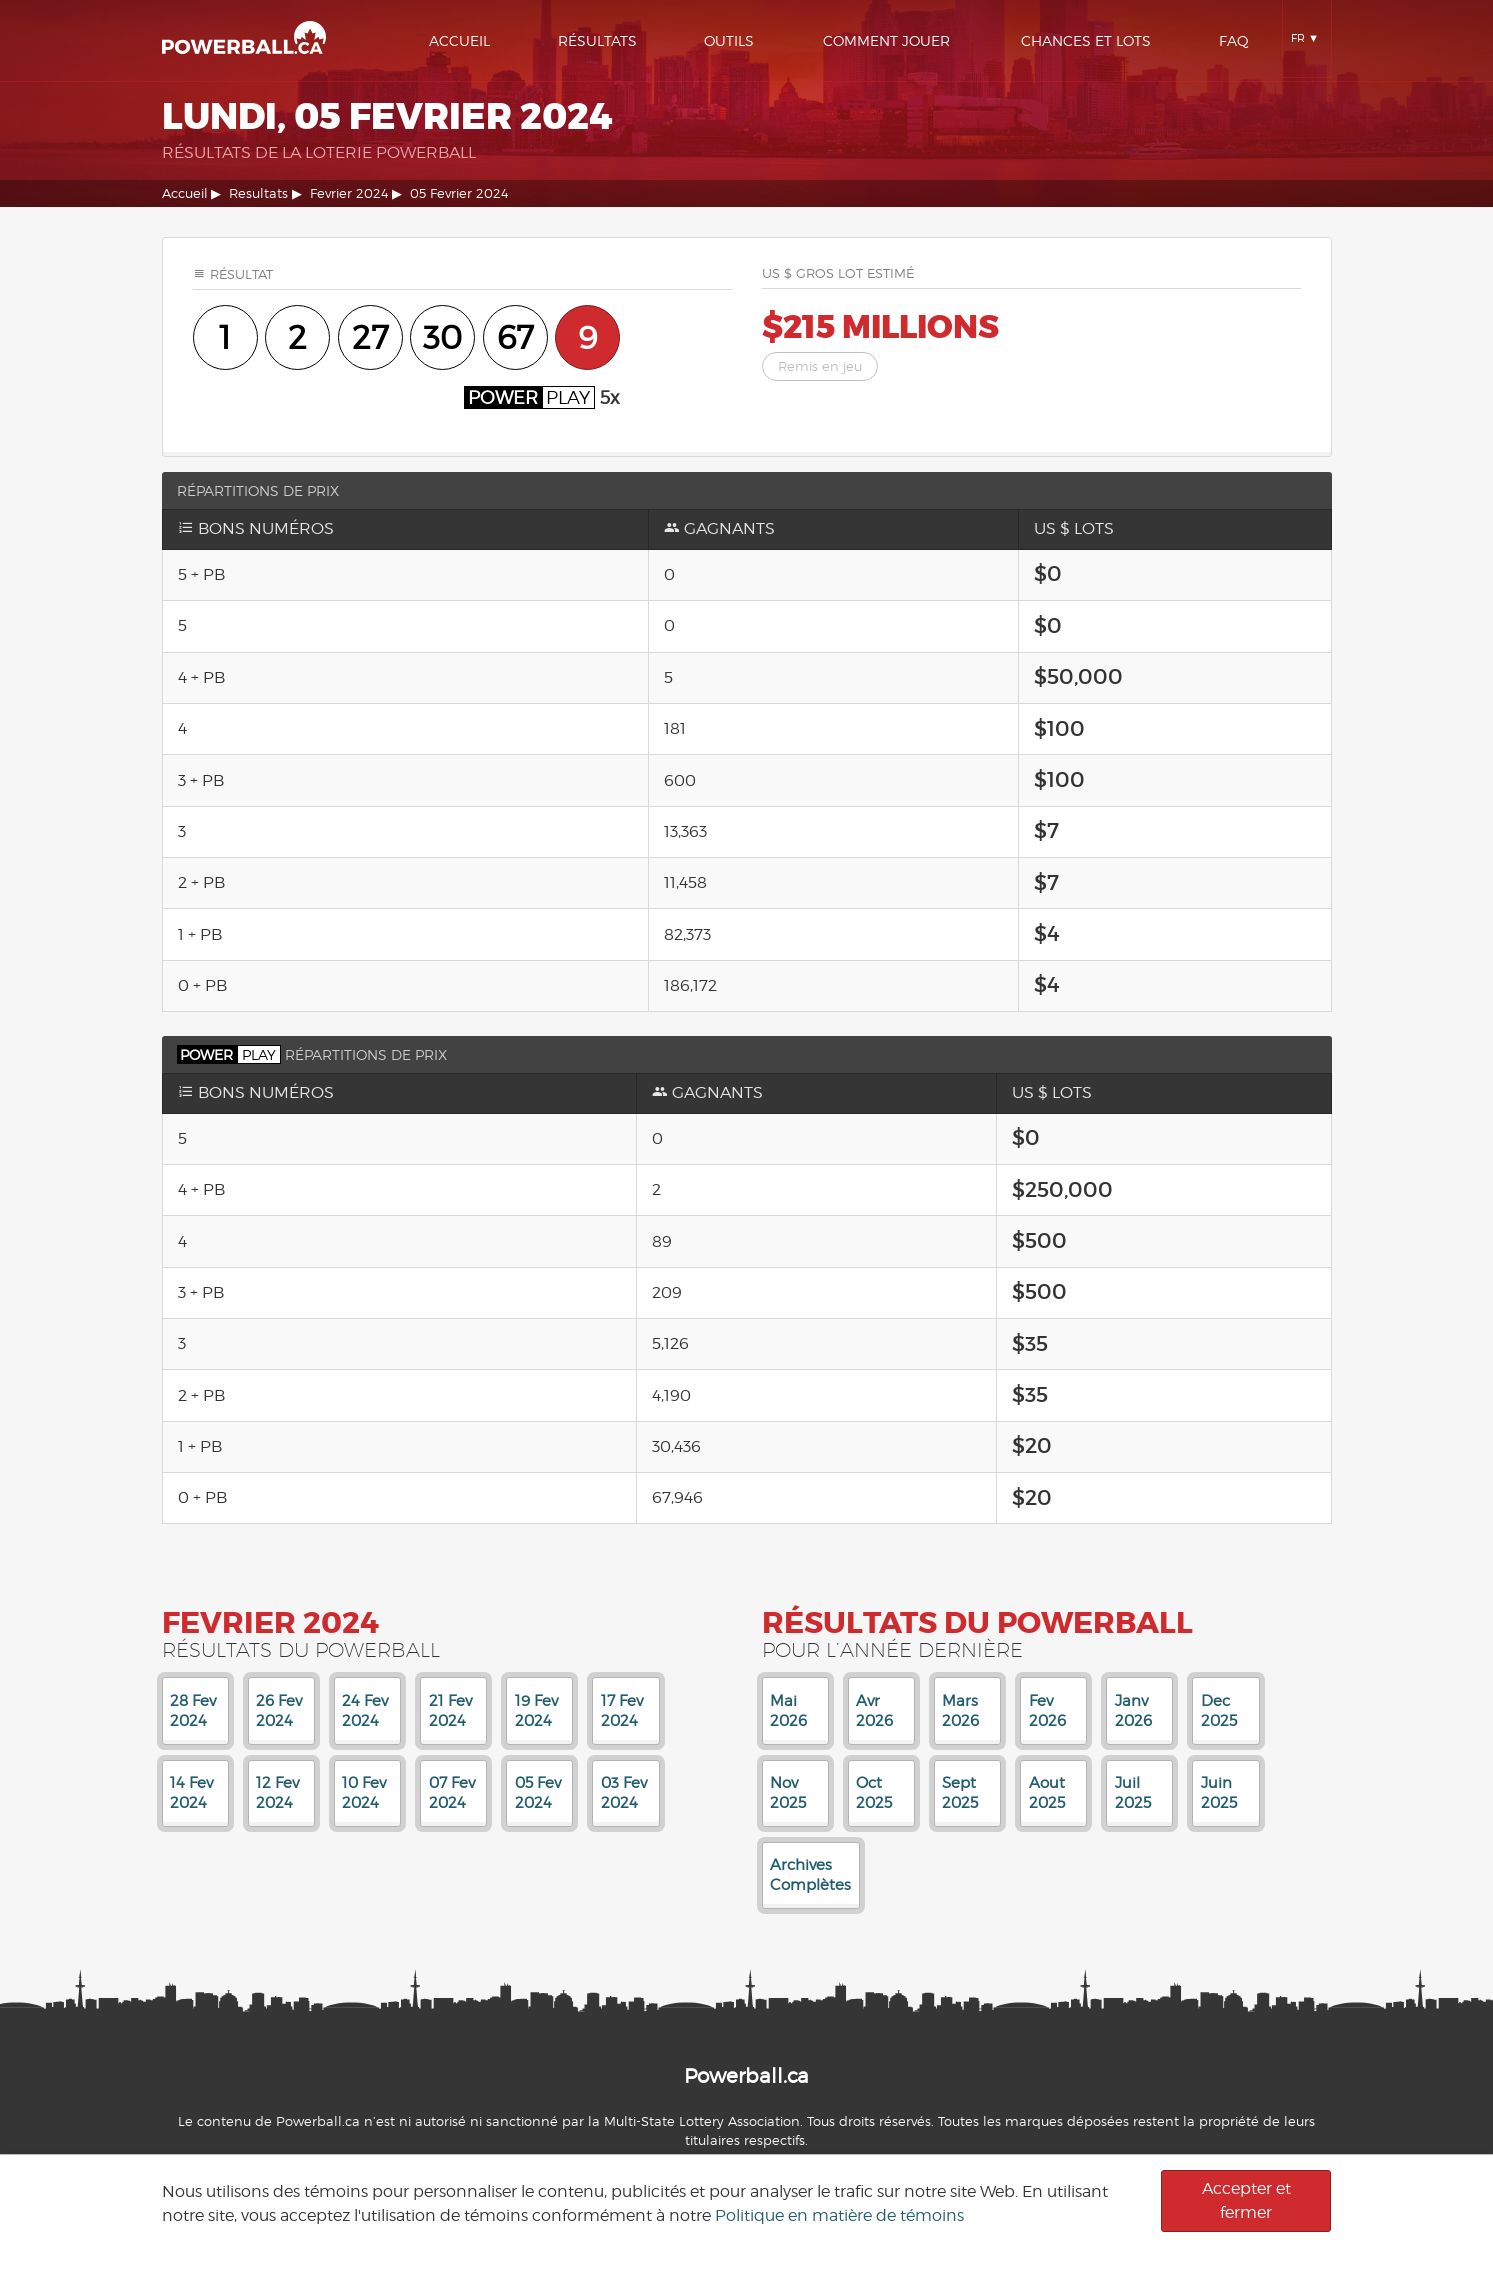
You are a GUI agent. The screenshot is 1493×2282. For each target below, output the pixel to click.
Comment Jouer (886, 40)
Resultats (258, 193)
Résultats (597, 40)
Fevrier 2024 (349, 193)
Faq (1234, 40)
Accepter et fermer (1246, 2200)
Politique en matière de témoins (839, 2215)
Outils (729, 40)
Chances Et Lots (1086, 40)
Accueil (459, 40)
